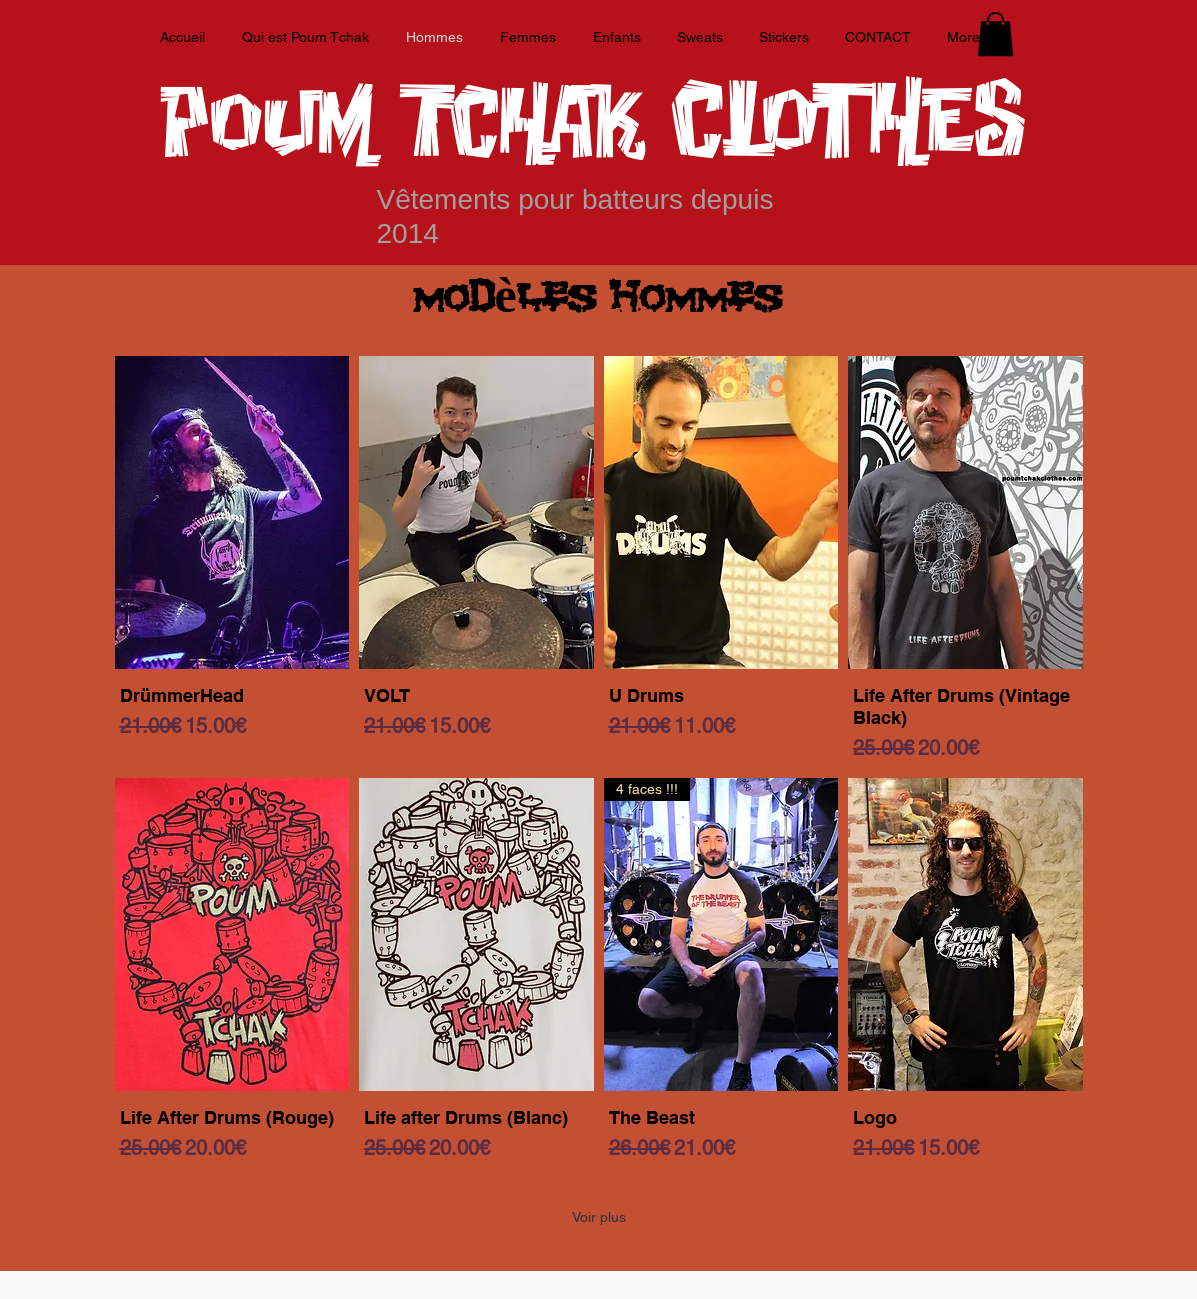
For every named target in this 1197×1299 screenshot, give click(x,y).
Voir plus (599, 1217)
